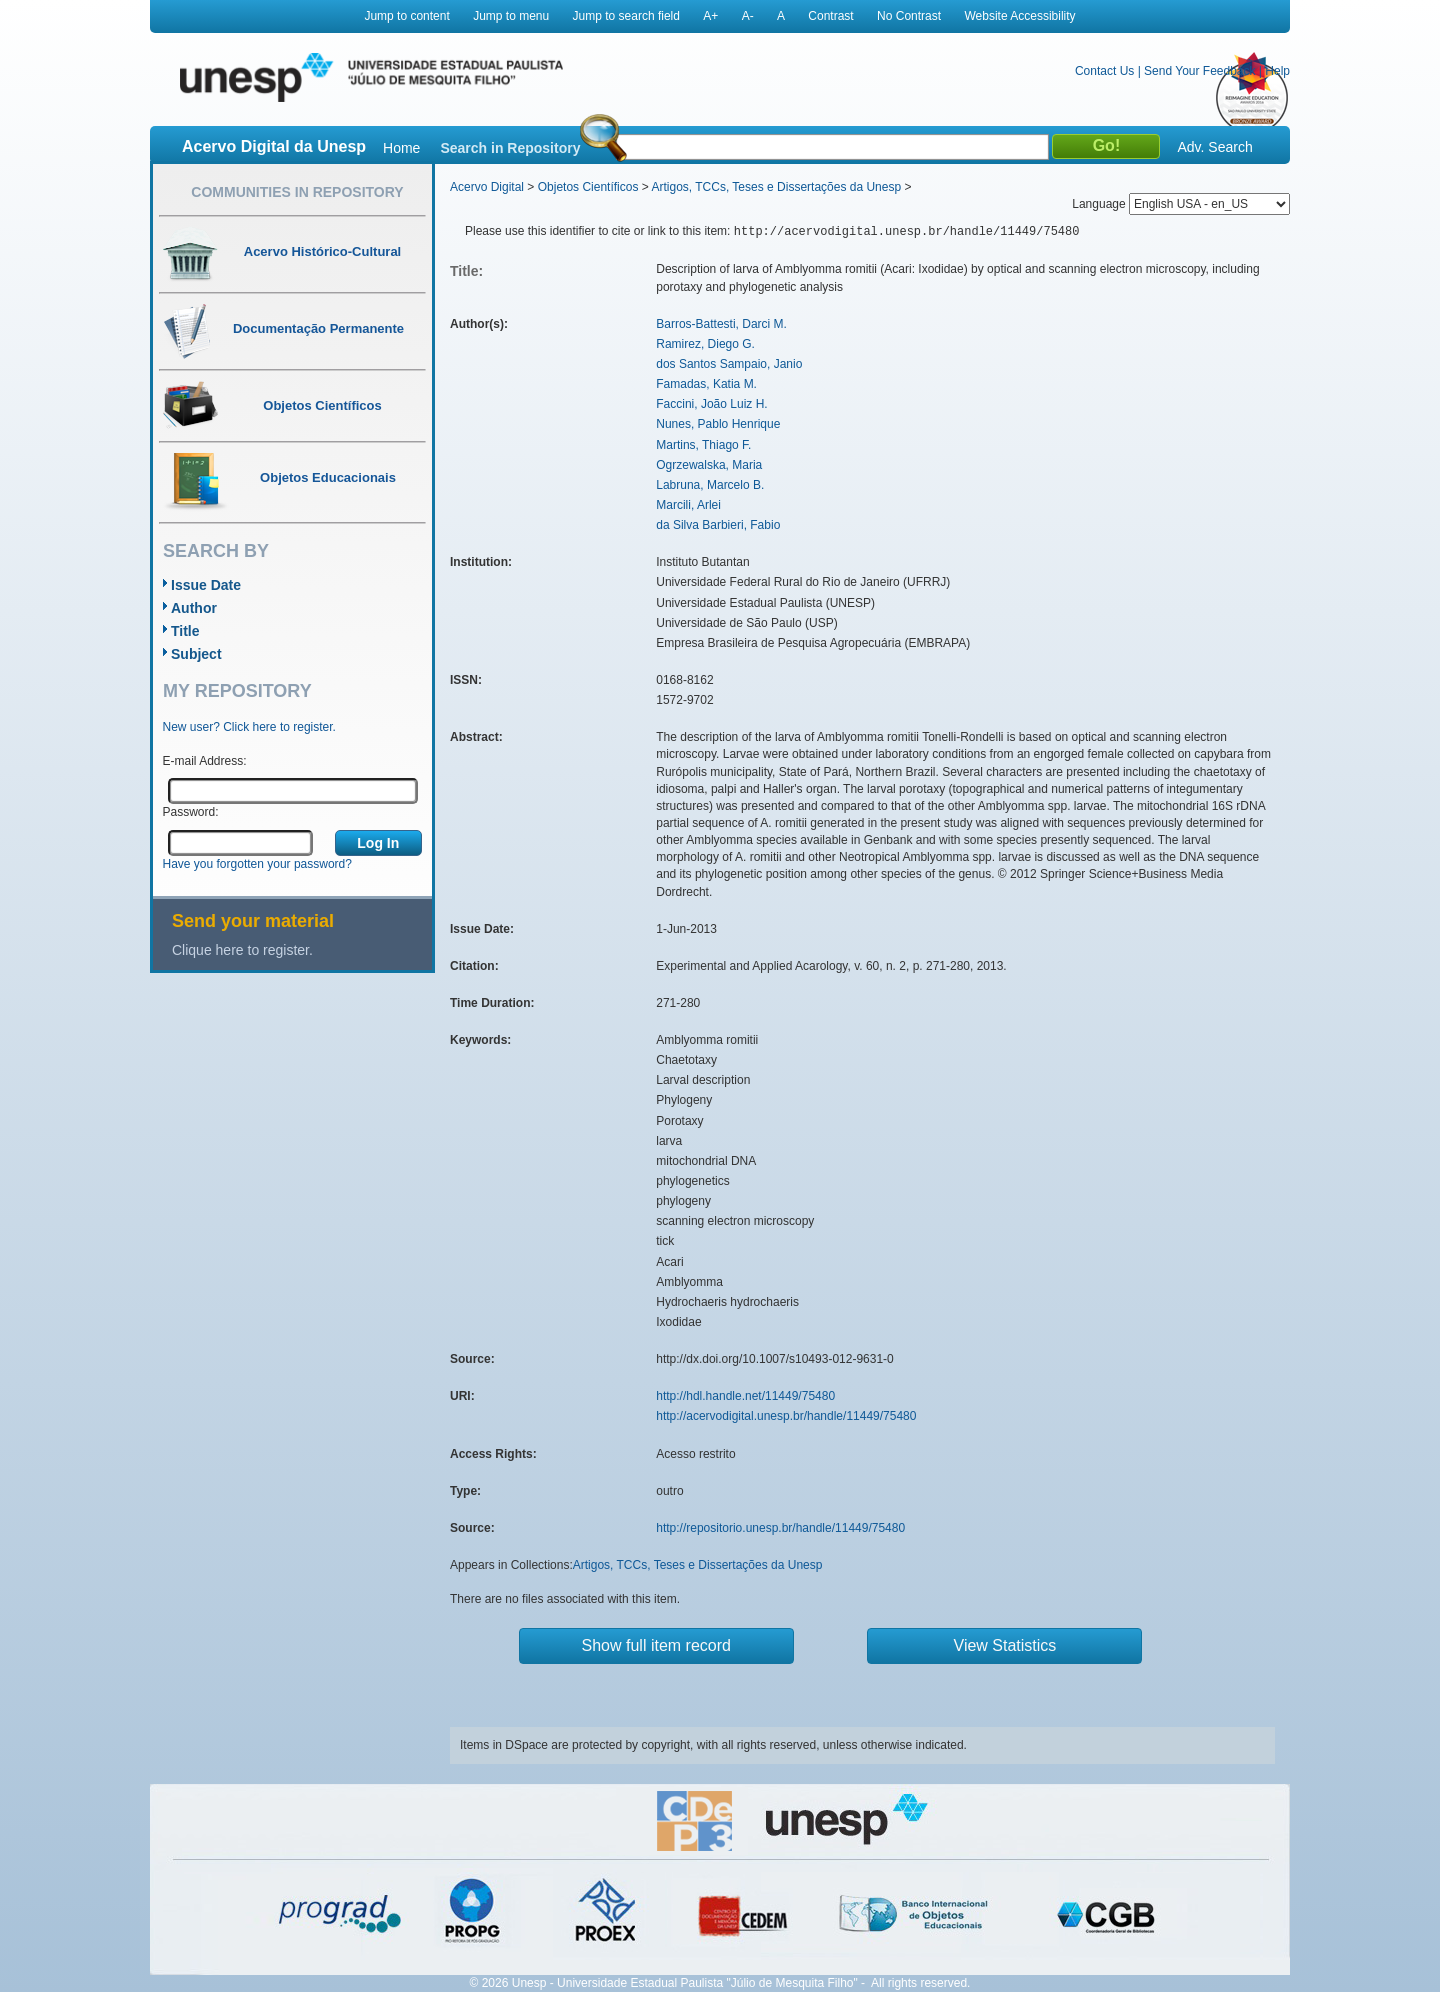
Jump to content (406, 16)
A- (748, 16)
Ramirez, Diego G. (705, 344)
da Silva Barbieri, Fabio (718, 525)
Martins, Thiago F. (703, 445)
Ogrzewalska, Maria (709, 465)
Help (1277, 71)
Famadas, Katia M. (706, 384)
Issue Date (206, 585)
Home (401, 148)
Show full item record (656, 1645)
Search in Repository (510, 148)
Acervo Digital (487, 187)
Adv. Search (1214, 147)
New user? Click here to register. (249, 727)
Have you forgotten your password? (257, 864)
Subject (196, 654)
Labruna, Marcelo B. (710, 485)
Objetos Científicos (588, 187)
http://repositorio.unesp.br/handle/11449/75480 (780, 1528)
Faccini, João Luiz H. (711, 404)
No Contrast (909, 16)
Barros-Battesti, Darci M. (721, 324)
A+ (710, 16)
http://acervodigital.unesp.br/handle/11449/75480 (786, 1416)
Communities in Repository (297, 192)
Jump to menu (511, 16)
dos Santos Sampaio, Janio (729, 364)
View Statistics (1005, 1645)
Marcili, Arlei (688, 505)
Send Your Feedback (1199, 71)
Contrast (830, 16)
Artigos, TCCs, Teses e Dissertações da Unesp (776, 187)
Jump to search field (626, 16)
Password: (191, 812)
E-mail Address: (205, 761)
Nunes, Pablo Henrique (718, 424)
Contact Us (1104, 71)
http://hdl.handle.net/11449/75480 (745, 1396)
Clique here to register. (242, 950)
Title (185, 631)
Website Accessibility (1019, 16)
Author (194, 608)
